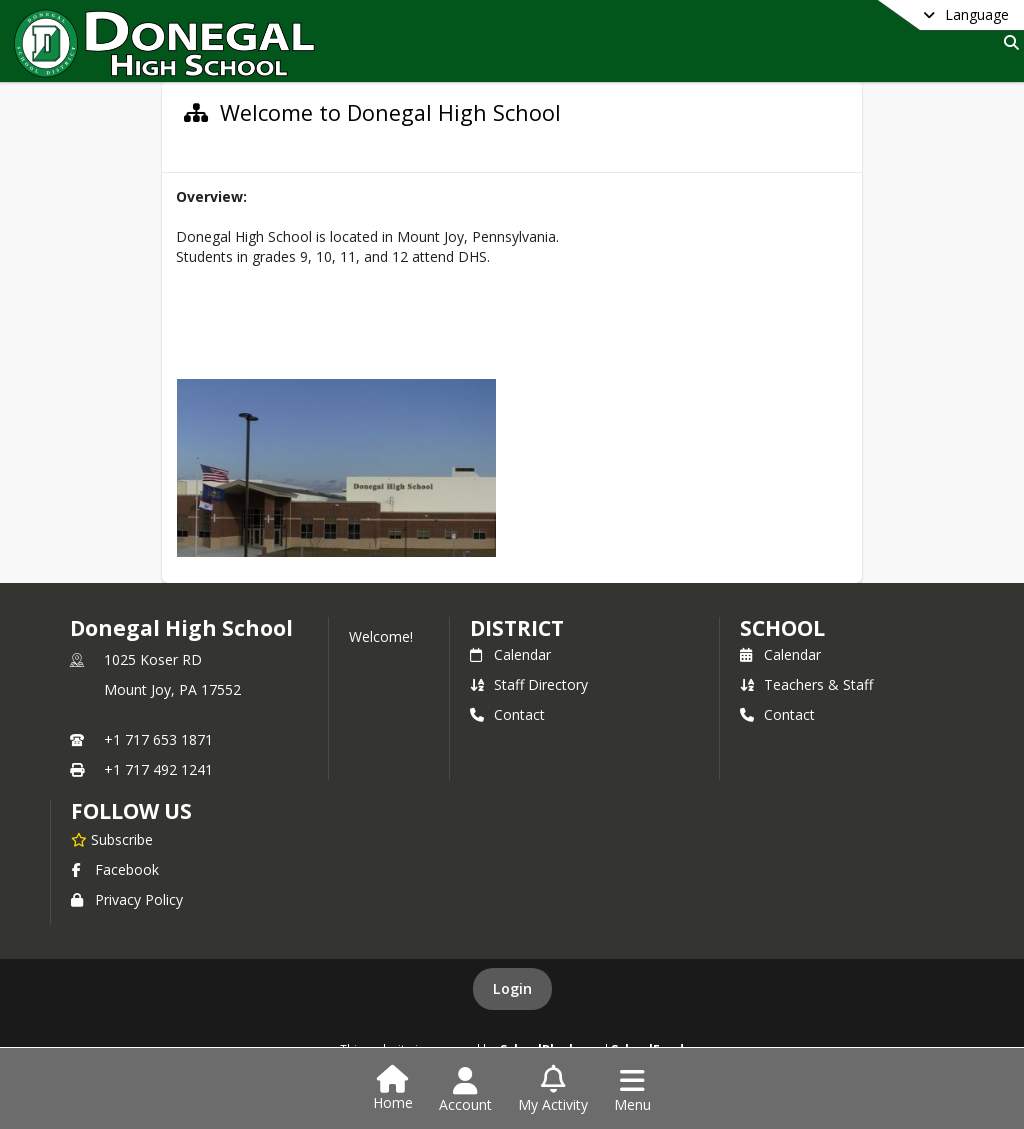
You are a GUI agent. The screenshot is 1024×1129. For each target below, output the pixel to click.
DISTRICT (517, 628)
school (782, 628)
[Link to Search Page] (1007, 42)
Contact (507, 714)
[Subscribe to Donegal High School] (112, 839)
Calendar (510, 654)
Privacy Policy (127, 899)
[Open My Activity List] (553, 1090)
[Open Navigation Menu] (632, 1090)
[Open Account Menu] (465, 1090)
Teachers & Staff (806, 684)
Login (512, 988)
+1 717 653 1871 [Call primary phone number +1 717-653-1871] (158, 739)
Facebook (115, 869)
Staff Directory (529, 684)
